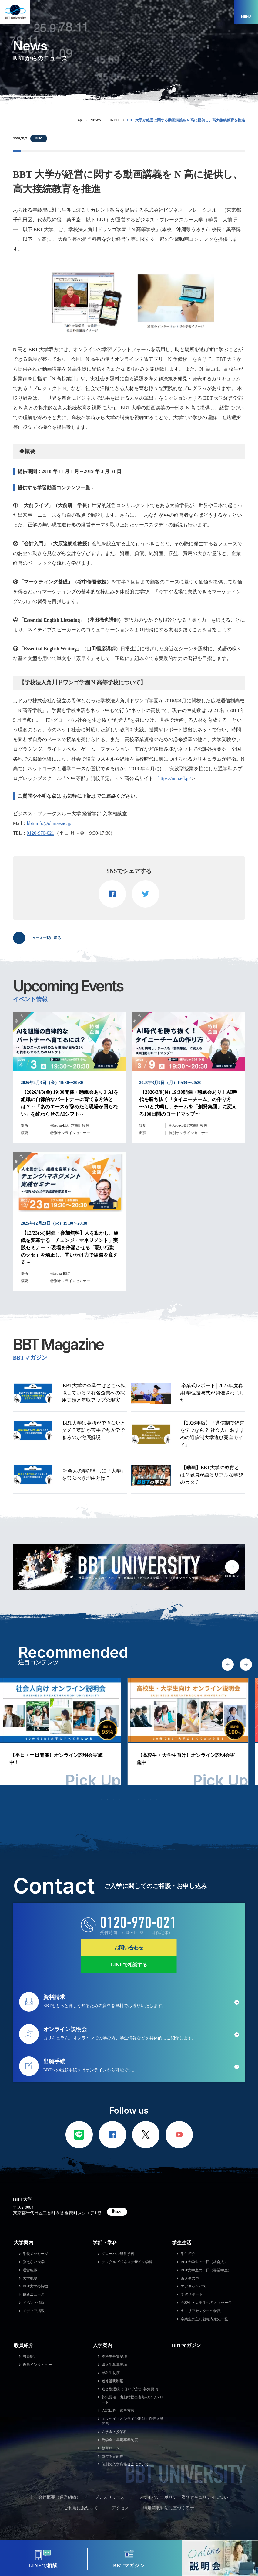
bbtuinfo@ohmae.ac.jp (49, 823)
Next (246, 1664)
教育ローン (111, 2448)
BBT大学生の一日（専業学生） (206, 2270)
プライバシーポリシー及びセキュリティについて (185, 2497)
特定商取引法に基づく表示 (168, 2508)
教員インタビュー (37, 2364)
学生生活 (181, 2242)
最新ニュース (34, 2294)
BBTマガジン (186, 2345)
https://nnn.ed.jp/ (174, 778)
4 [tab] (120, 1799)
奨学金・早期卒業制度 (120, 2440)
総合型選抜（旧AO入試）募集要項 (130, 2389)
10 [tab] (156, 1799)
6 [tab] (132, 1799)
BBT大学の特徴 (35, 2286)
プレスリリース (110, 2497)
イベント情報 (34, 2303)
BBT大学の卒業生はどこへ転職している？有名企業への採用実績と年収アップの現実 (94, 1393)
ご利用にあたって (81, 2508)
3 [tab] (114, 1799)
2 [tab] (108, 1799)
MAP (118, 2212)
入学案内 (102, 2345)
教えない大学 (34, 2262)
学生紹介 (188, 2254)
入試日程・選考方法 (118, 2410)
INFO (38, 138)
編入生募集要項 (114, 2364)
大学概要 (30, 2278)
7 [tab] (138, 1799)
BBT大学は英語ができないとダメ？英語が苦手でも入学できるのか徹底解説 (94, 1430)
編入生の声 (190, 2278)
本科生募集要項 (114, 2356)
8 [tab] (144, 1799)
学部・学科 (105, 2242)
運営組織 (30, 2270)
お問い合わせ (128, 1947)
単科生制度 (111, 2373)
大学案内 (23, 2242)
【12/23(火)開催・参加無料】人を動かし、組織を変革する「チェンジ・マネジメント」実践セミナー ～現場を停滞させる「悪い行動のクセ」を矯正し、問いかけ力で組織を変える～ (70, 1247)
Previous (228, 1664)
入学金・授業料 (114, 2432)
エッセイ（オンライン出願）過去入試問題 (132, 2421)
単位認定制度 (112, 2456)
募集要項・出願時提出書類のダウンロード (132, 2399)
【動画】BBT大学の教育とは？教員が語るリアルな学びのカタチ (211, 1475)
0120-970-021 (40, 833)
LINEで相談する (129, 1964)
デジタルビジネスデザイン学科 (127, 2262)
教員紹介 (23, 2345)
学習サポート (192, 2294)
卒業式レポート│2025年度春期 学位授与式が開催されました (212, 1393)
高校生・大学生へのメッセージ (206, 2303)
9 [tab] (150, 1799)
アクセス (120, 2508)
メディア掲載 (34, 2311)
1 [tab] (102, 1799)
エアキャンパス (193, 2286)
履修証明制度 (112, 2381)
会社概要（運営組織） (59, 2497)
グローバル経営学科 (118, 2254)
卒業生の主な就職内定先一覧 (204, 2319)
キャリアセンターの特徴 (201, 2311)
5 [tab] (126, 1799)
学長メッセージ (35, 2254)
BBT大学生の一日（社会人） (204, 2262)
